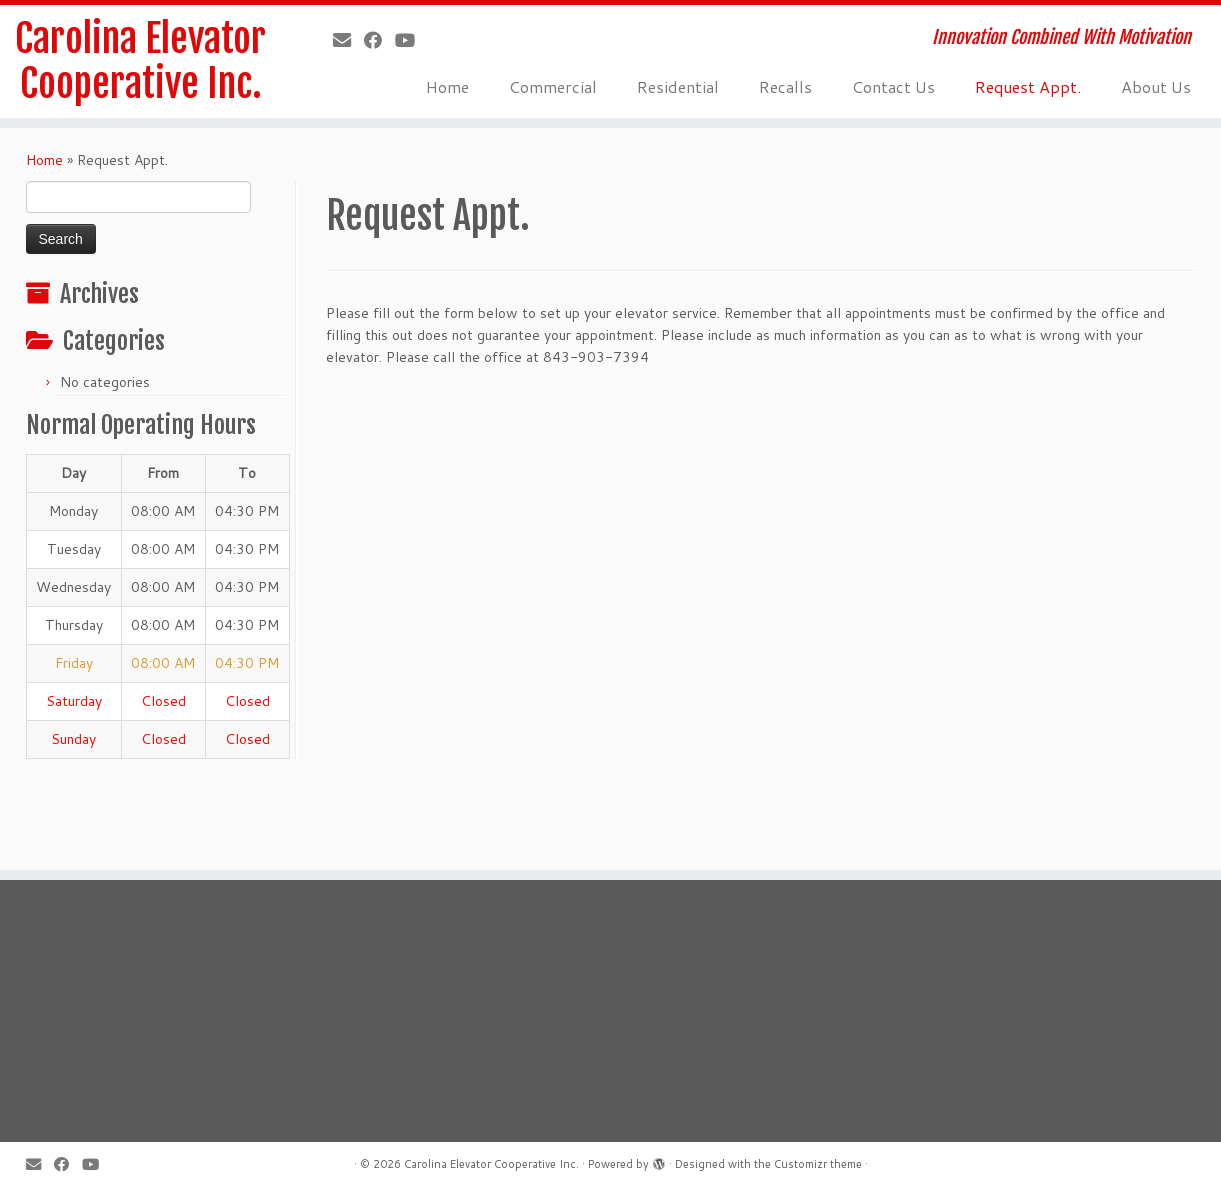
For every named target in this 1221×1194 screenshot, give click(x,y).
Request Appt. (1028, 86)
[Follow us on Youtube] (411, 40)
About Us (1156, 86)
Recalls (785, 86)
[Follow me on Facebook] (379, 40)
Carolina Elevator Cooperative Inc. (141, 64)
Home (447, 86)
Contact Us (893, 86)
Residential (678, 86)
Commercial (553, 86)
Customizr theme (818, 1164)
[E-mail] (348, 40)
